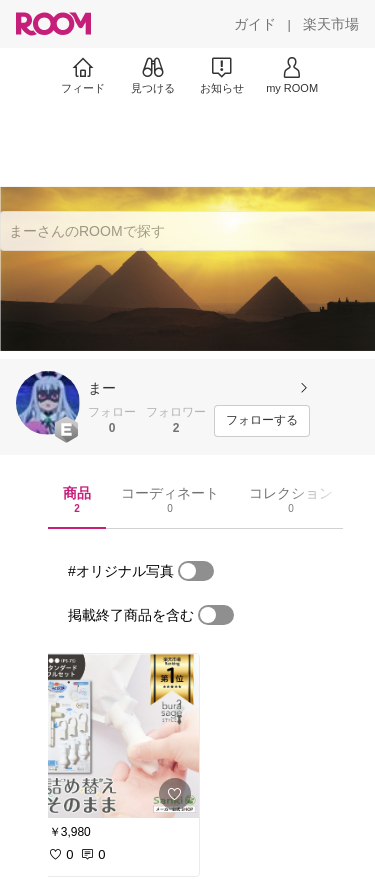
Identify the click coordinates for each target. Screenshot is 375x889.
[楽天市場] (331, 24)
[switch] (196, 571)
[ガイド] (255, 24)
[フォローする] (262, 421)
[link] (118, 736)
